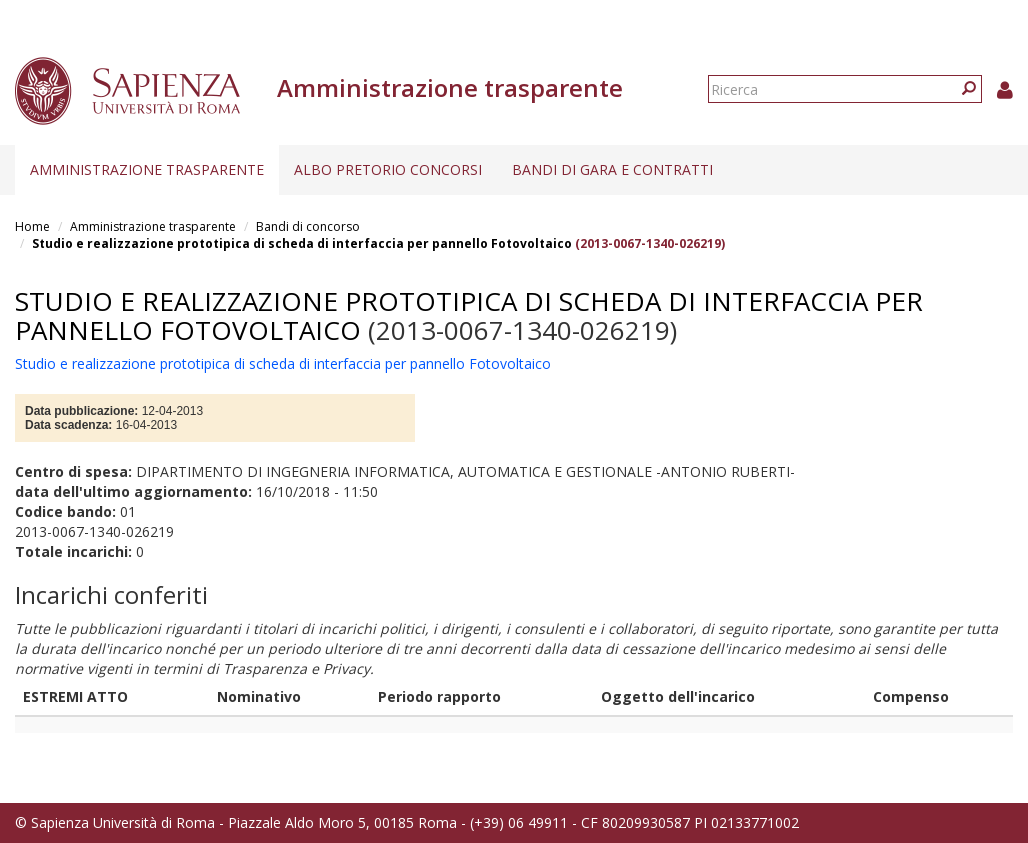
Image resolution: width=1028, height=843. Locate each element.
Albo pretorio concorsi (388, 169)
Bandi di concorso (308, 226)
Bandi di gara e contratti (612, 169)
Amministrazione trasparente (147, 169)
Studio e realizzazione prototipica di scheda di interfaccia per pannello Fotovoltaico (302, 243)
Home (32, 226)
